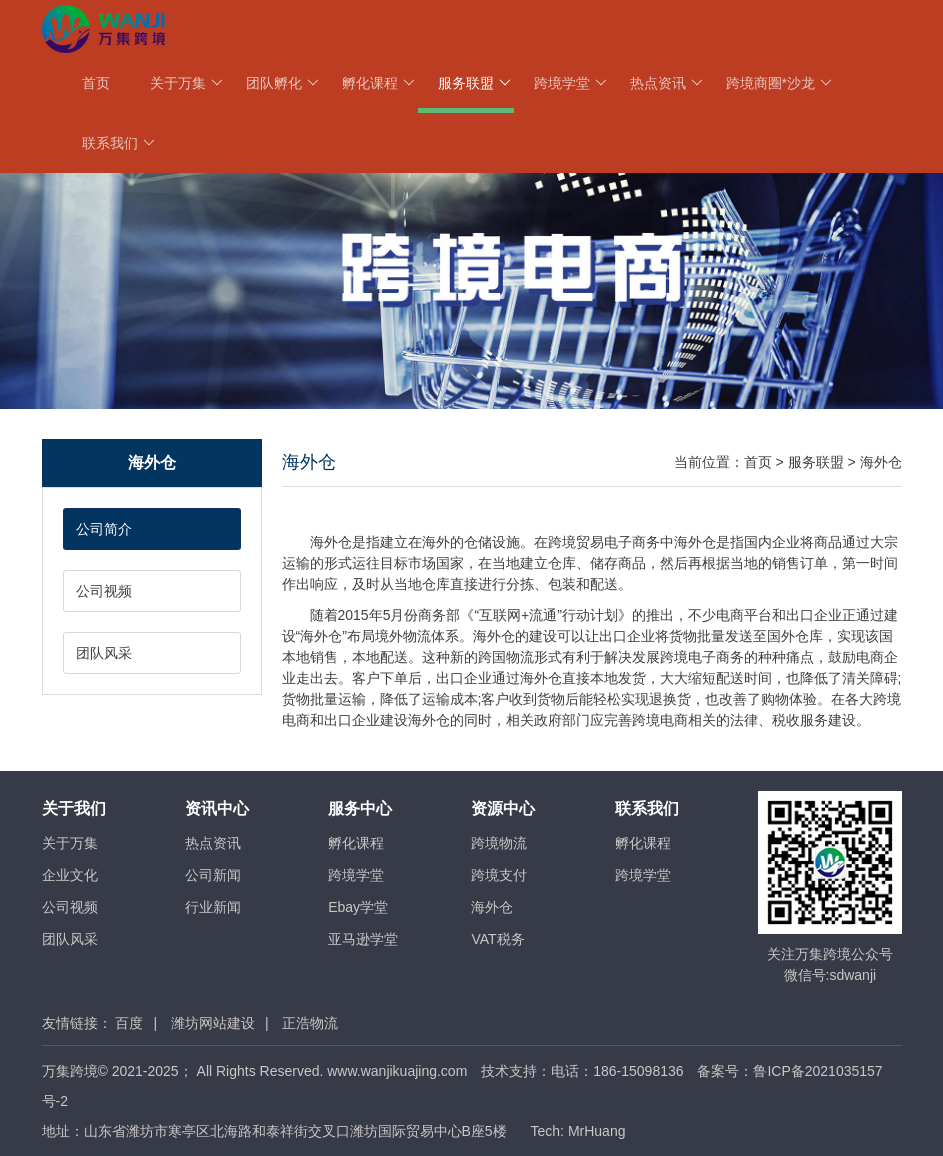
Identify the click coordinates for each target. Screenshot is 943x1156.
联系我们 (118, 143)
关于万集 (186, 83)
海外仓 (881, 462)
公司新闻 (213, 875)
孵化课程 (378, 83)
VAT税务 (497, 939)
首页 (96, 83)
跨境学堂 (570, 83)
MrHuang (597, 1131)
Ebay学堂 (358, 907)
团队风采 (104, 653)
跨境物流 (499, 843)
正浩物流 (310, 1023)
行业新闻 (213, 907)
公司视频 (104, 591)
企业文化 (70, 875)
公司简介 (104, 529)
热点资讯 (666, 83)
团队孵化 (282, 83)
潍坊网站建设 (213, 1023)
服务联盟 (474, 83)
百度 (129, 1023)
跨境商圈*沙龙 (779, 83)
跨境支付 (499, 875)
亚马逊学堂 (363, 939)
